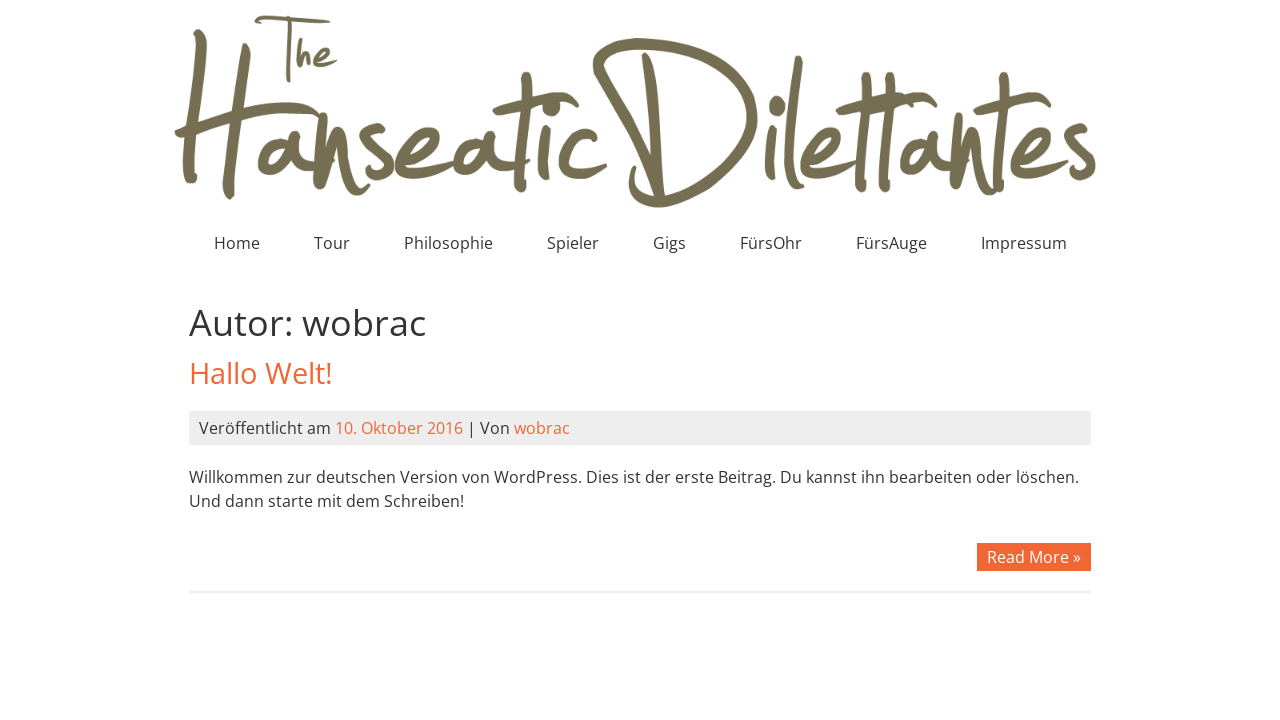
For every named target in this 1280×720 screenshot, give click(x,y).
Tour (332, 243)
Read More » (1034, 557)
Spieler (573, 243)
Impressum (1024, 243)
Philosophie (448, 243)
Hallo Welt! (261, 372)
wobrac (542, 428)
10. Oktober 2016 (399, 428)
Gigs (669, 243)
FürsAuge (891, 243)
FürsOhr (771, 243)
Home (237, 243)
